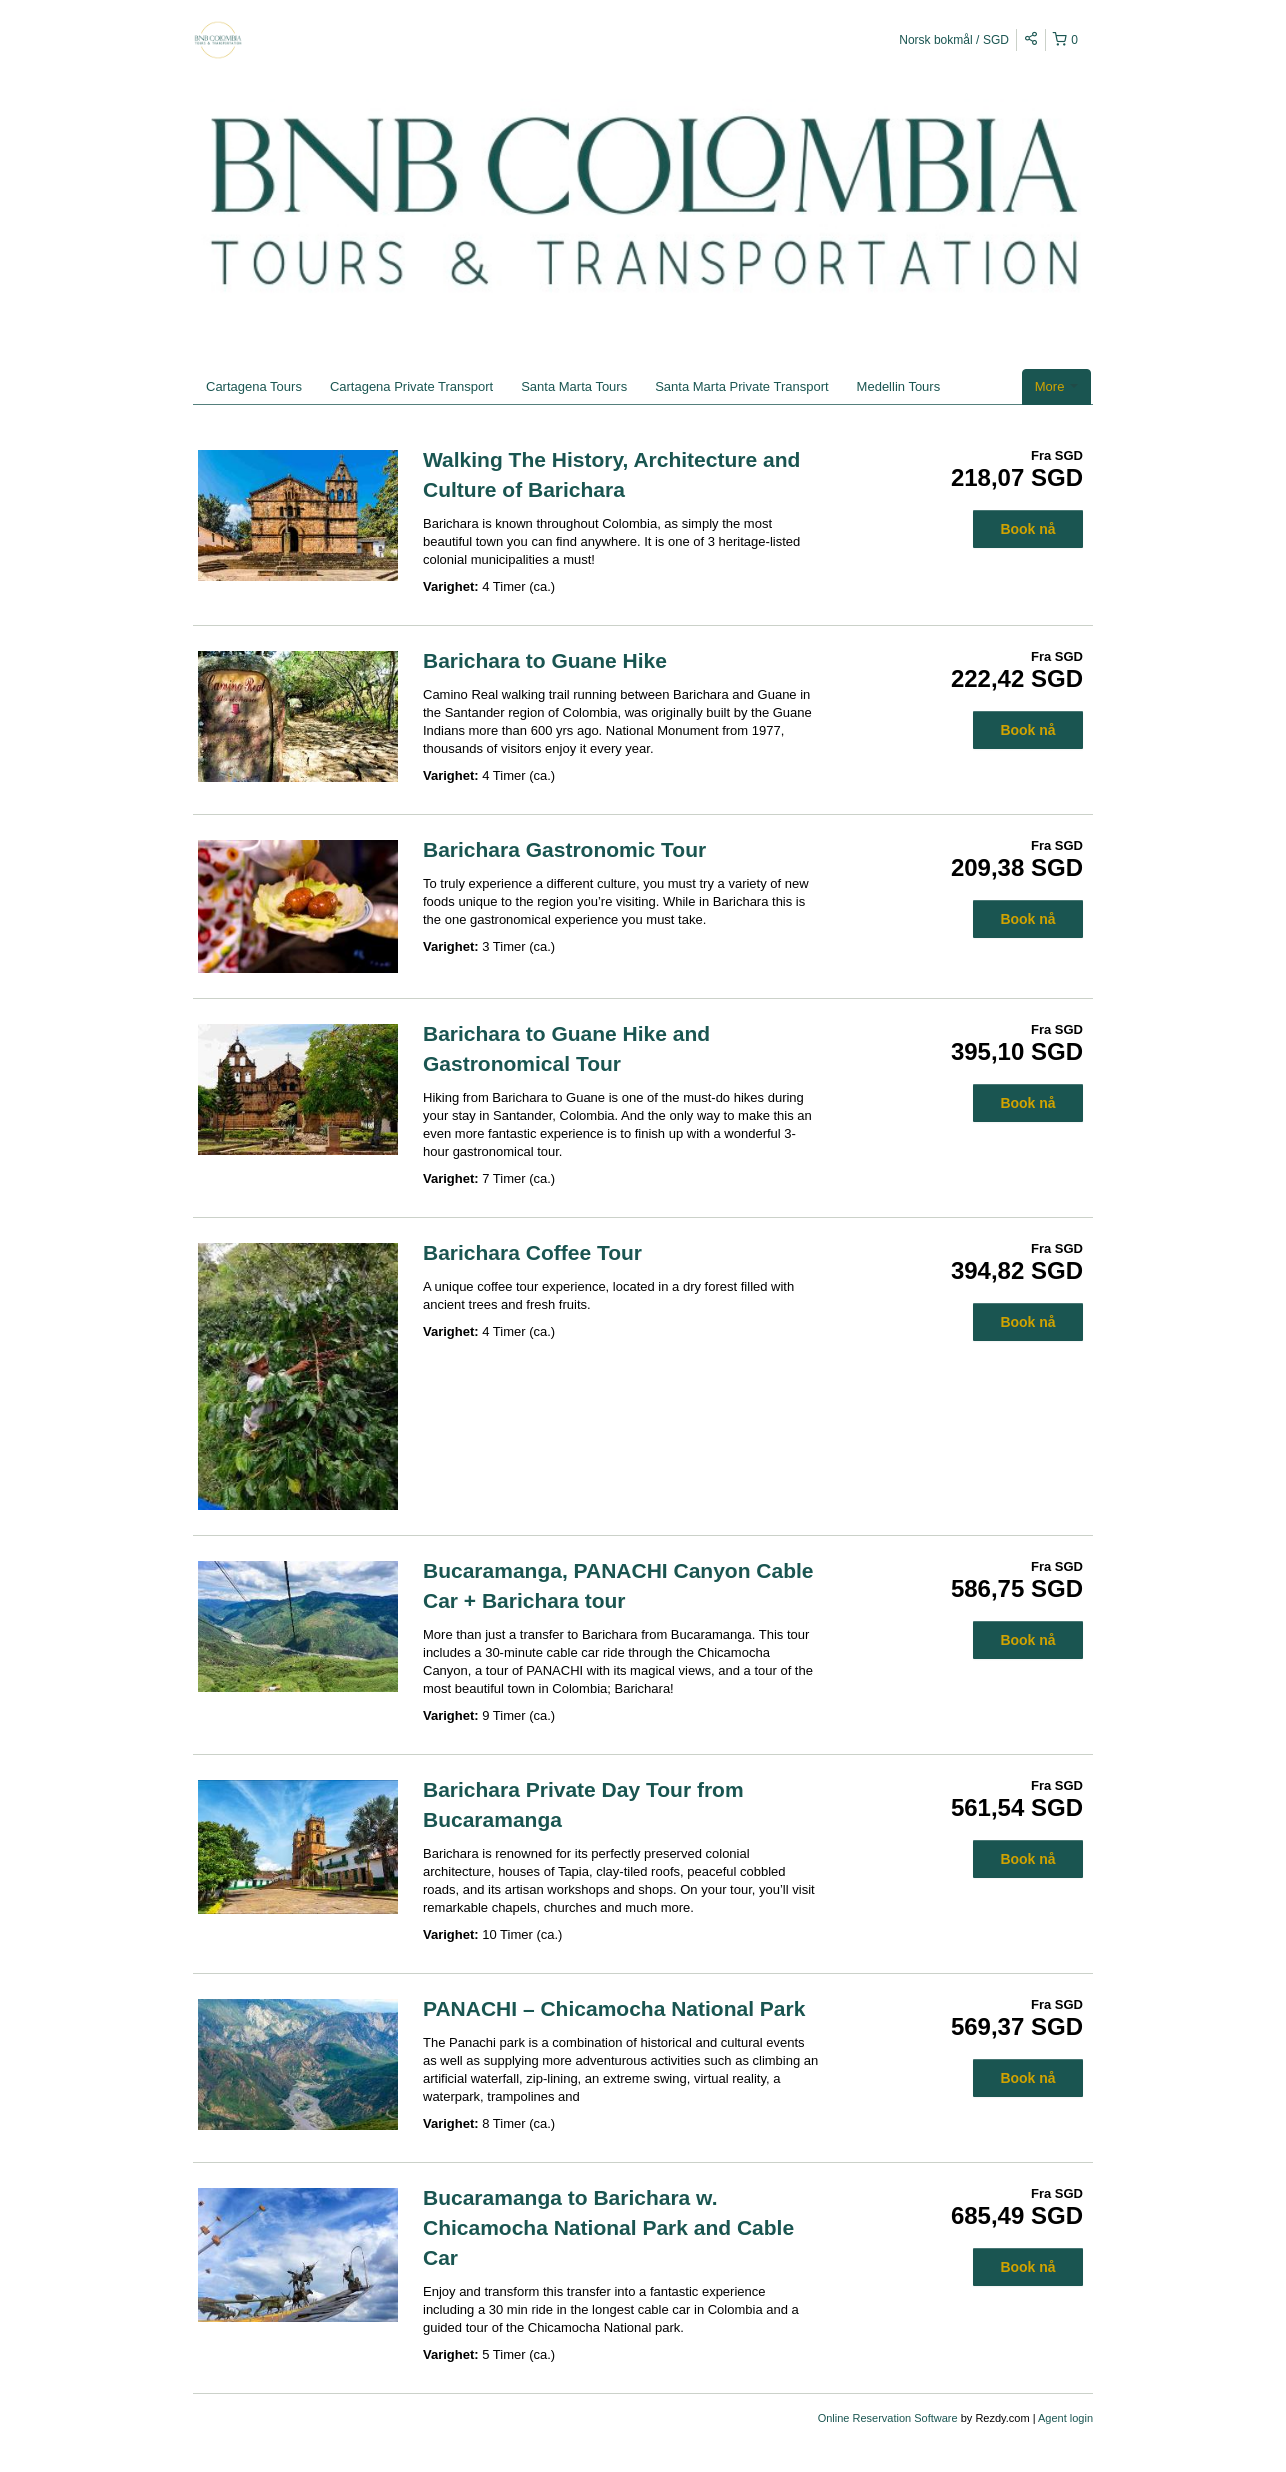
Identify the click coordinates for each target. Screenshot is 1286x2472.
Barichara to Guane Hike (545, 660)
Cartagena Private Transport (411, 386)
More (1056, 386)
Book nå (1027, 529)
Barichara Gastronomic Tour (564, 849)
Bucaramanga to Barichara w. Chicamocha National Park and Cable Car (608, 2227)
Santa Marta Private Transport (741, 386)
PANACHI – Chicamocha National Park (614, 2008)
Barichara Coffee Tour (532, 1252)
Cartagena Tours (254, 386)
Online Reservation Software (888, 2418)
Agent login (1065, 2418)
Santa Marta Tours (574, 386)
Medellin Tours (899, 386)
